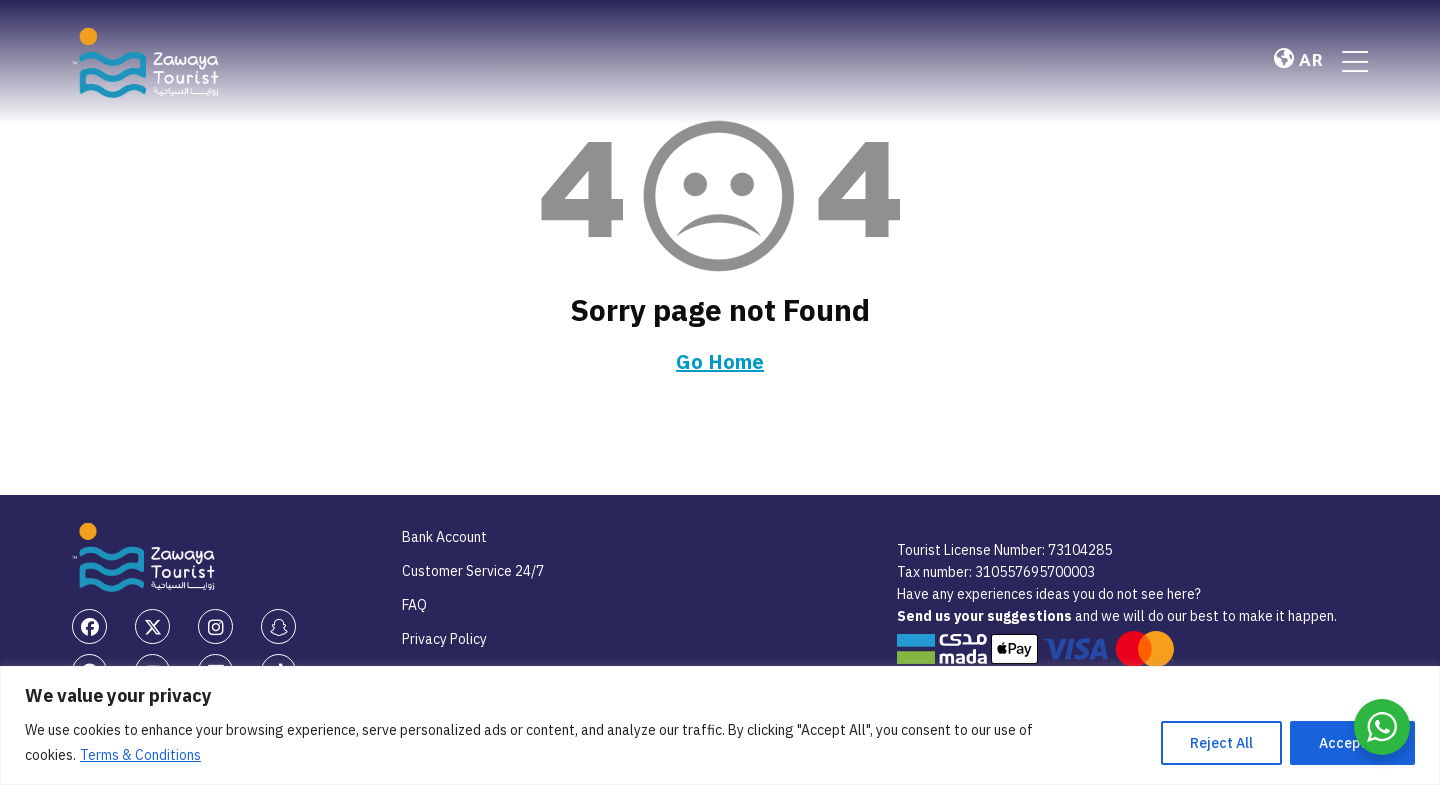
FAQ (414, 605)
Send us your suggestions (986, 616)
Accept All (1352, 743)
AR (1298, 61)
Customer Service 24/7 (473, 571)
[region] (720, 725)
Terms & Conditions (140, 755)
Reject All (1221, 743)
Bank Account (444, 537)
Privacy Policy (444, 639)
